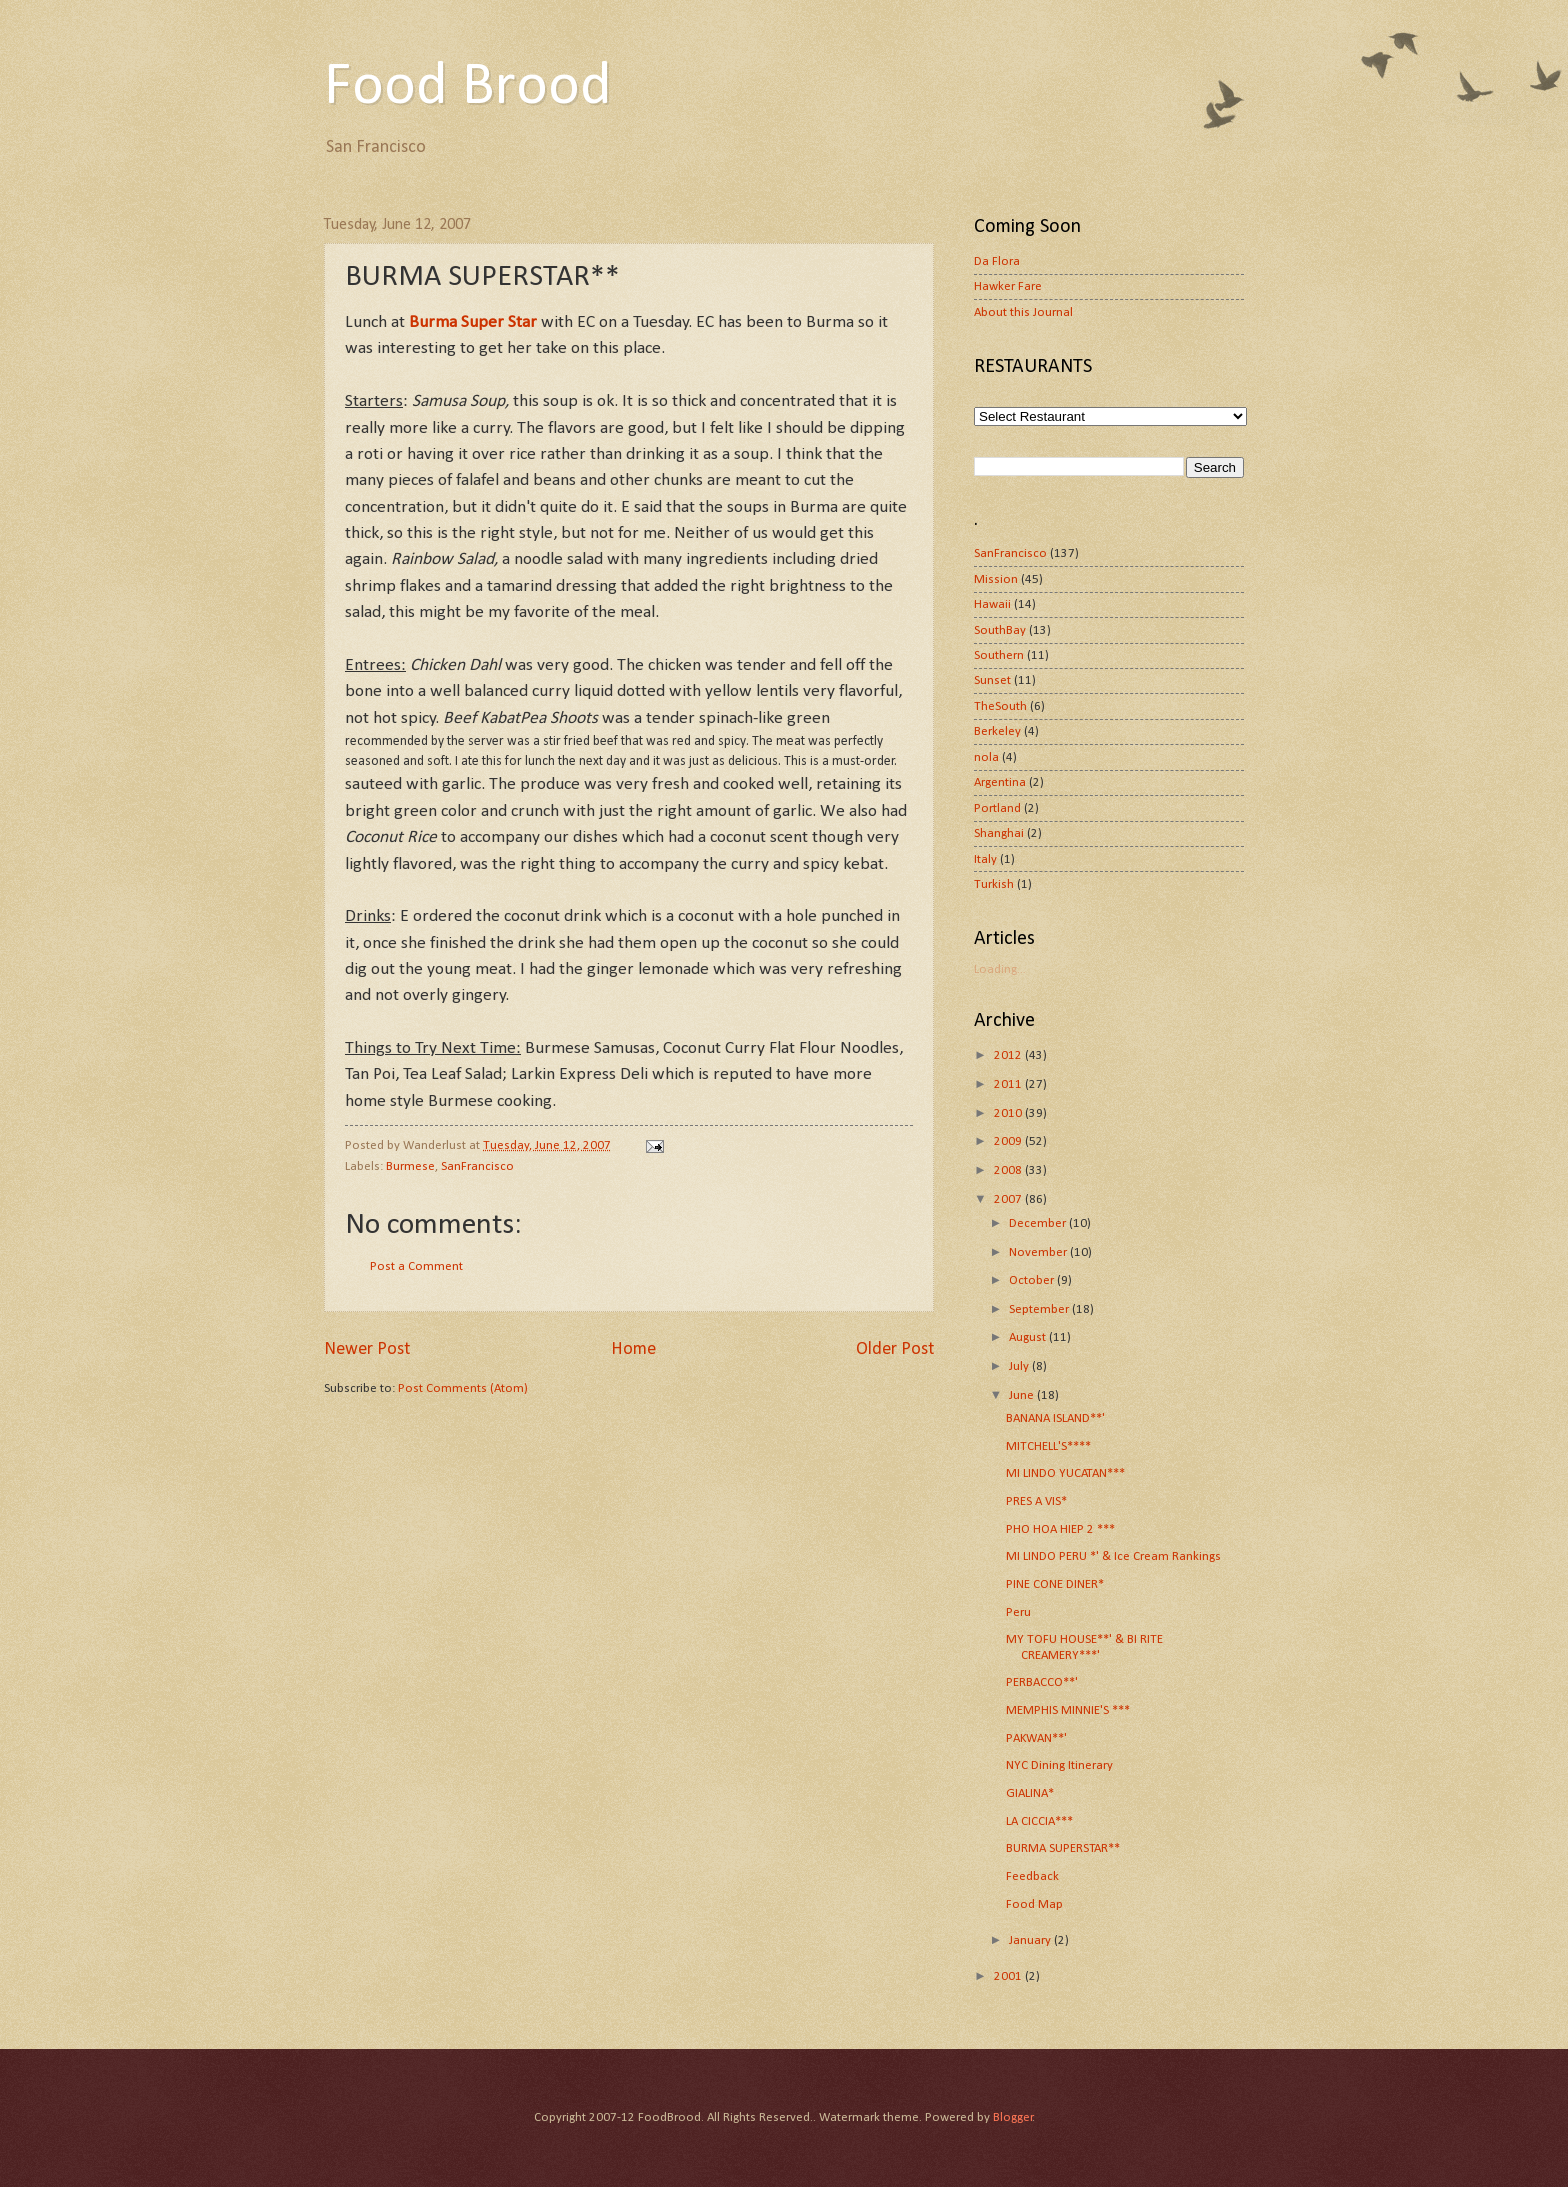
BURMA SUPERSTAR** (1063, 1848)
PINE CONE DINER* (1055, 1584)
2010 (1009, 1113)
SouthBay (1000, 630)
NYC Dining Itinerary (1059, 1765)
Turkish (994, 884)
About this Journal (1023, 312)
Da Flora (997, 261)
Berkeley (997, 731)
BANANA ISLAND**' (1055, 1418)
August (1029, 1337)
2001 (1009, 1976)
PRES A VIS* (1036, 1501)
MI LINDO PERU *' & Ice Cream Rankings (1113, 1556)
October (1033, 1280)
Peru (1018, 1612)
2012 (1009, 1055)
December (1039, 1223)
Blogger (1013, 2117)
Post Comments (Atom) (463, 1388)
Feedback (1032, 1876)
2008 (1009, 1170)
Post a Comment (416, 1266)
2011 (1009, 1084)
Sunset (992, 680)
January (1031, 1940)
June (1023, 1395)
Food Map (1034, 1904)
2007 (1009, 1199)
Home (633, 1349)
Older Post (895, 1349)
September (1040, 1309)
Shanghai (999, 833)
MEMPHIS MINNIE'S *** (1068, 1710)
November (1039, 1252)
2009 (1009, 1141)
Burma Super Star (473, 322)
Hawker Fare (1008, 286)
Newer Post (367, 1349)
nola (986, 757)
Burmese (410, 1166)
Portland (997, 808)
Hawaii (992, 604)
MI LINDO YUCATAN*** (1065, 1473)
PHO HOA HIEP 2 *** (1060, 1529)
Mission (996, 579)
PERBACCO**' (1042, 1682)
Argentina (1000, 782)
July (1020, 1366)
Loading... (1000, 969)
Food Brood (468, 88)
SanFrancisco (477, 1166)
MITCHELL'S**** (1048, 1446)
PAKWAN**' (1036, 1738)
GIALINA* (1030, 1793)
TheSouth (1000, 706)
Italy (985, 859)
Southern (999, 655)
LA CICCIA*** (1039, 1821)
